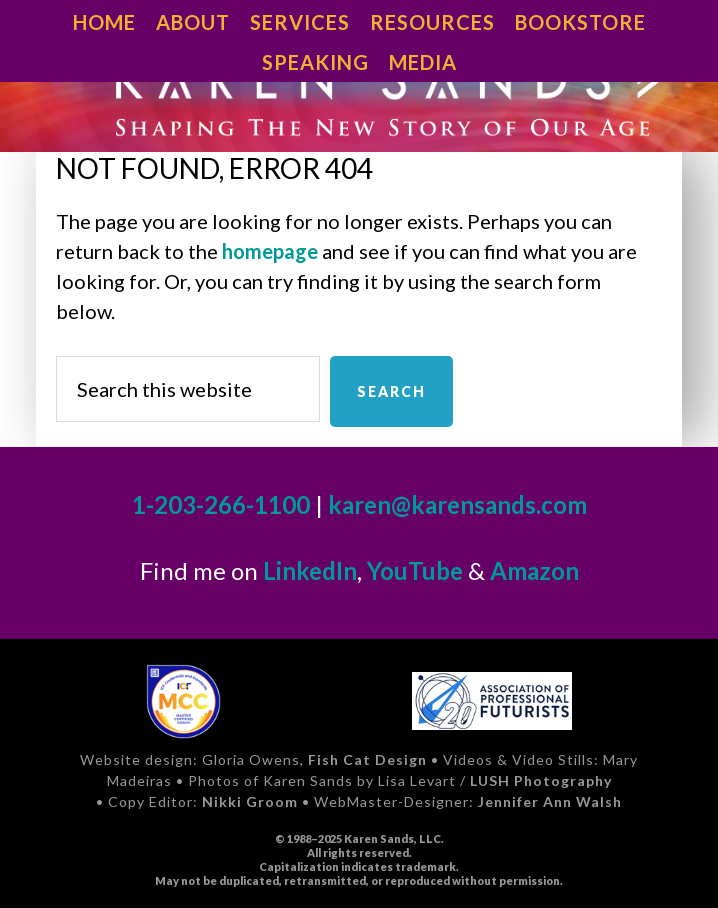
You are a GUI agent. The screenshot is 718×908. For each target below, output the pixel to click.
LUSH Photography (541, 780)
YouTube (415, 570)
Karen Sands (359, 96)
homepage (270, 251)
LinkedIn (310, 570)
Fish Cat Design (367, 759)
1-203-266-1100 (221, 504)
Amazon (534, 570)
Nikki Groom (250, 801)
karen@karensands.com (457, 504)
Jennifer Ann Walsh (550, 801)
